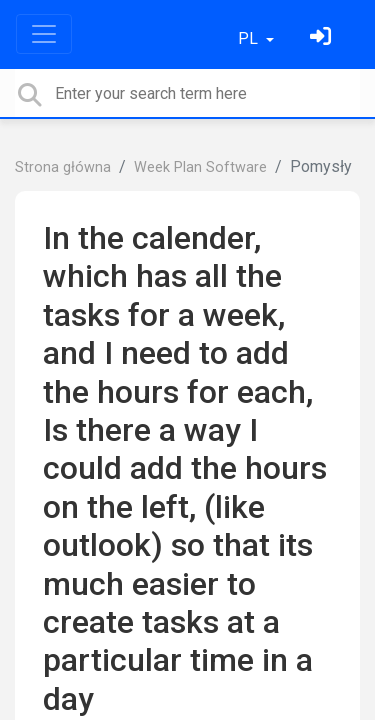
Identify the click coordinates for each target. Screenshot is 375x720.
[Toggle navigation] (44, 34)
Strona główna (63, 167)
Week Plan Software (200, 167)
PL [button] (250, 38)
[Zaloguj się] (323, 38)
